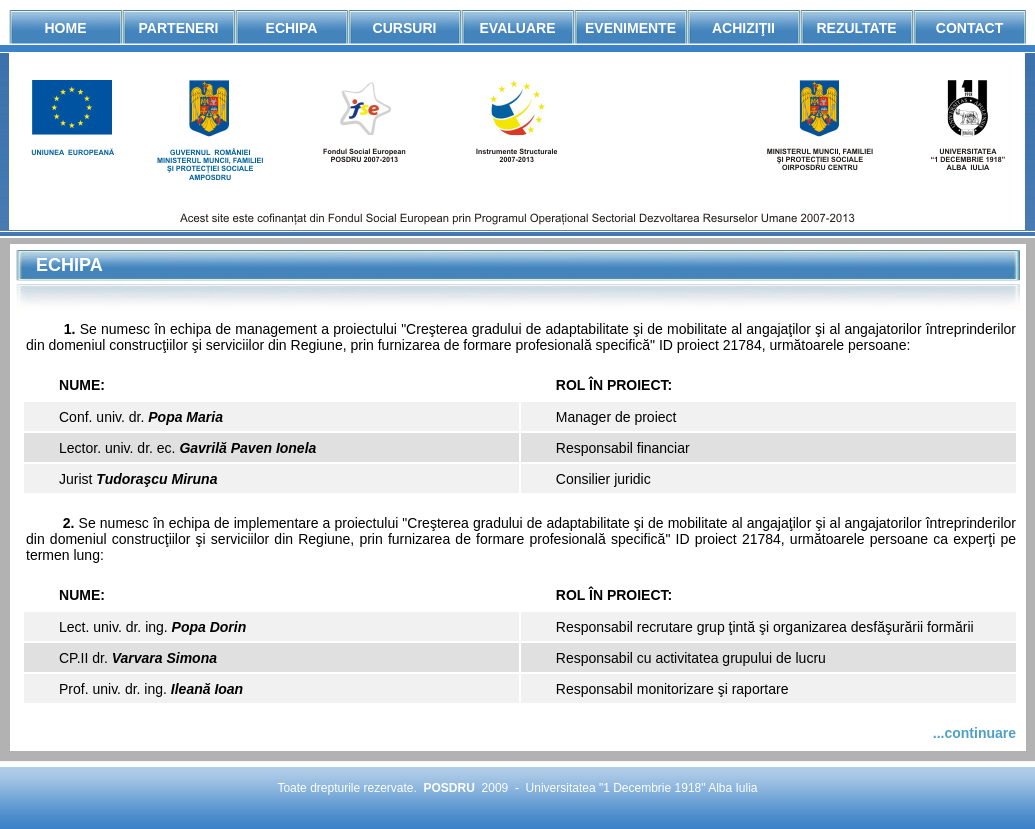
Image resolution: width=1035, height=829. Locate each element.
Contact (969, 28)
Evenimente (630, 28)
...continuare (974, 733)
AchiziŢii (743, 28)
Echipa (292, 28)
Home (66, 28)
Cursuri (405, 28)
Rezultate (856, 28)
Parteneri (179, 28)
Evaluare (518, 28)
